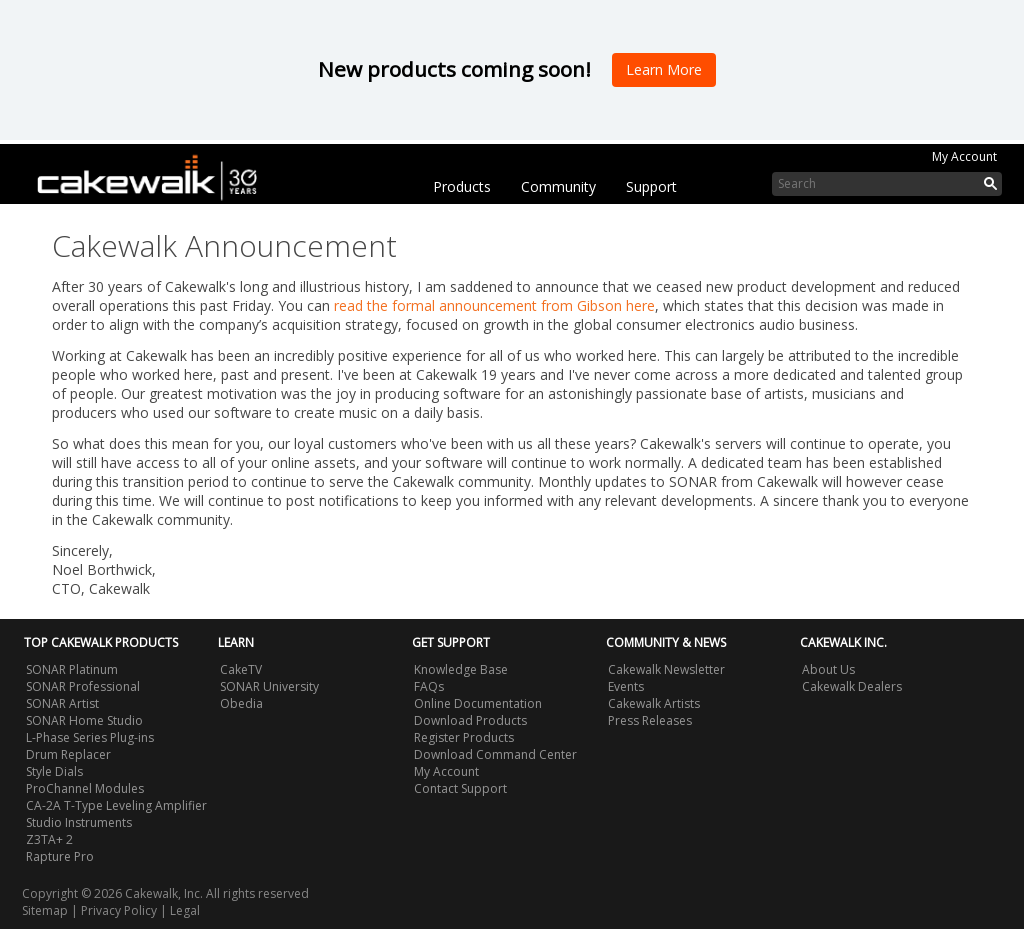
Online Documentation (478, 703)
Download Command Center (495, 754)
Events (626, 686)
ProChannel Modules (85, 788)
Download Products (470, 720)
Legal (185, 910)
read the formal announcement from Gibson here (494, 305)
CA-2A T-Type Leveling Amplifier (116, 805)
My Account (964, 156)
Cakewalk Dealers (852, 686)
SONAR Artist (62, 703)
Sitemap (45, 910)
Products (462, 186)
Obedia (241, 703)
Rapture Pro (60, 856)
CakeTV (241, 669)
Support (651, 186)
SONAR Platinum (72, 669)
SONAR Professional (83, 686)
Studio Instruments (79, 822)
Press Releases (650, 720)
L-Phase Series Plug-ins (90, 737)
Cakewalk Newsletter (666, 669)
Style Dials (54, 771)
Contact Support (460, 788)
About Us (828, 669)
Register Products (464, 737)
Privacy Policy (119, 910)
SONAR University (269, 686)
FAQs (429, 686)
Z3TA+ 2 (49, 839)
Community (558, 186)
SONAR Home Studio (84, 720)
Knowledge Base (461, 669)
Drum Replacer (68, 754)
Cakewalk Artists (654, 703)
